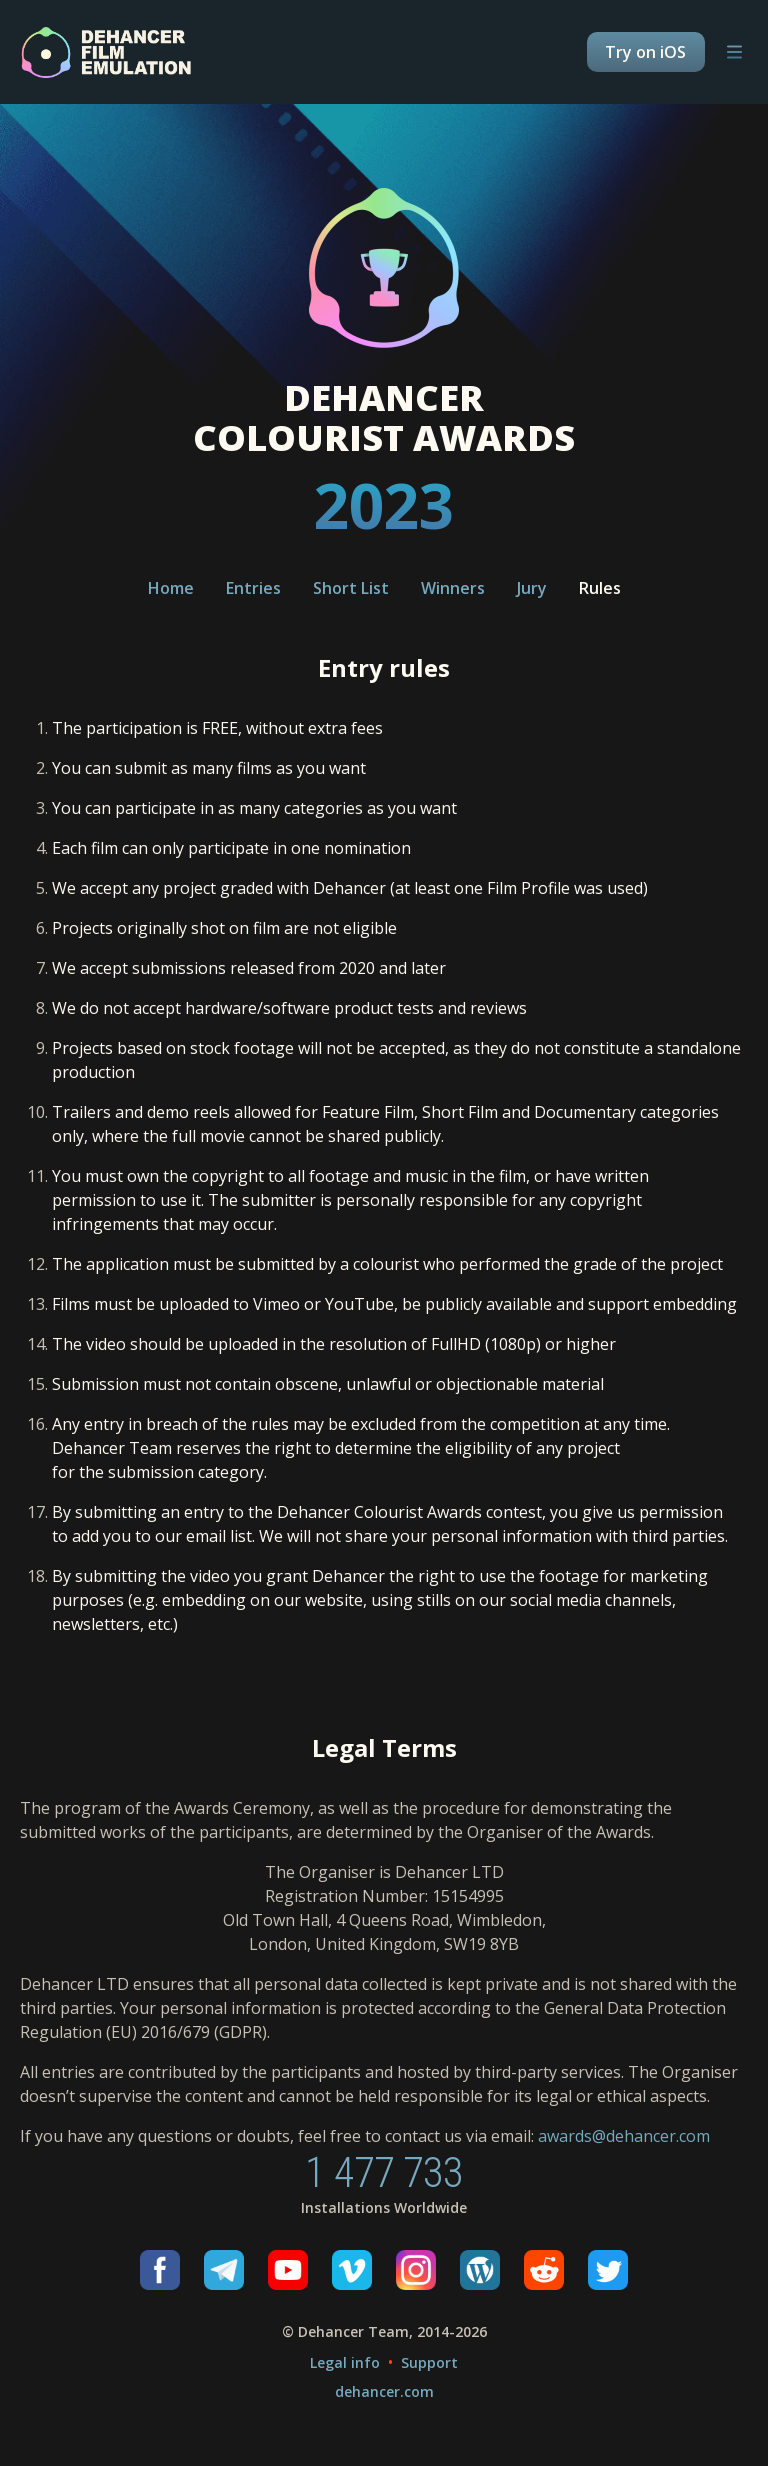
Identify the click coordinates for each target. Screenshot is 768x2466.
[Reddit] (544, 2270)
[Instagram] (416, 2270)
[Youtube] (288, 2270)
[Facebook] (160, 2270)
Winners (453, 588)
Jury (532, 588)
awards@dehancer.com (624, 2136)
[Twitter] (608, 2270)
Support (429, 2362)
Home (171, 588)
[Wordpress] (480, 2270)
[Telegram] (224, 2270)
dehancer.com (384, 2391)
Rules (600, 588)
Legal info (345, 2362)
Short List (351, 588)
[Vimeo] (352, 2270)
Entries (253, 588)
